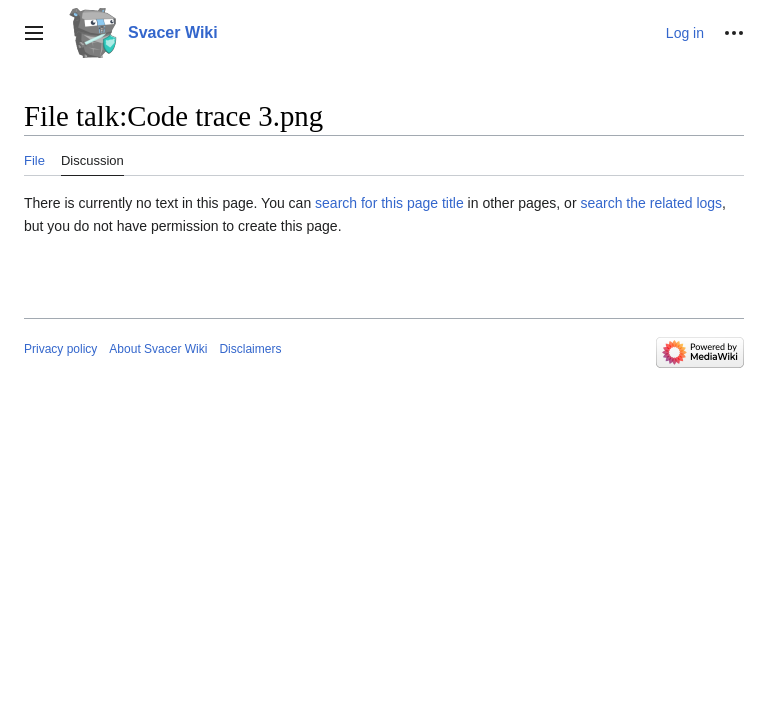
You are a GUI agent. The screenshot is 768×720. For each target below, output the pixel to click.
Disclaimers (250, 349)
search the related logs (651, 203)
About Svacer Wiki (158, 349)
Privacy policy (60, 349)
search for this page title (389, 203)
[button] (34, 33)
